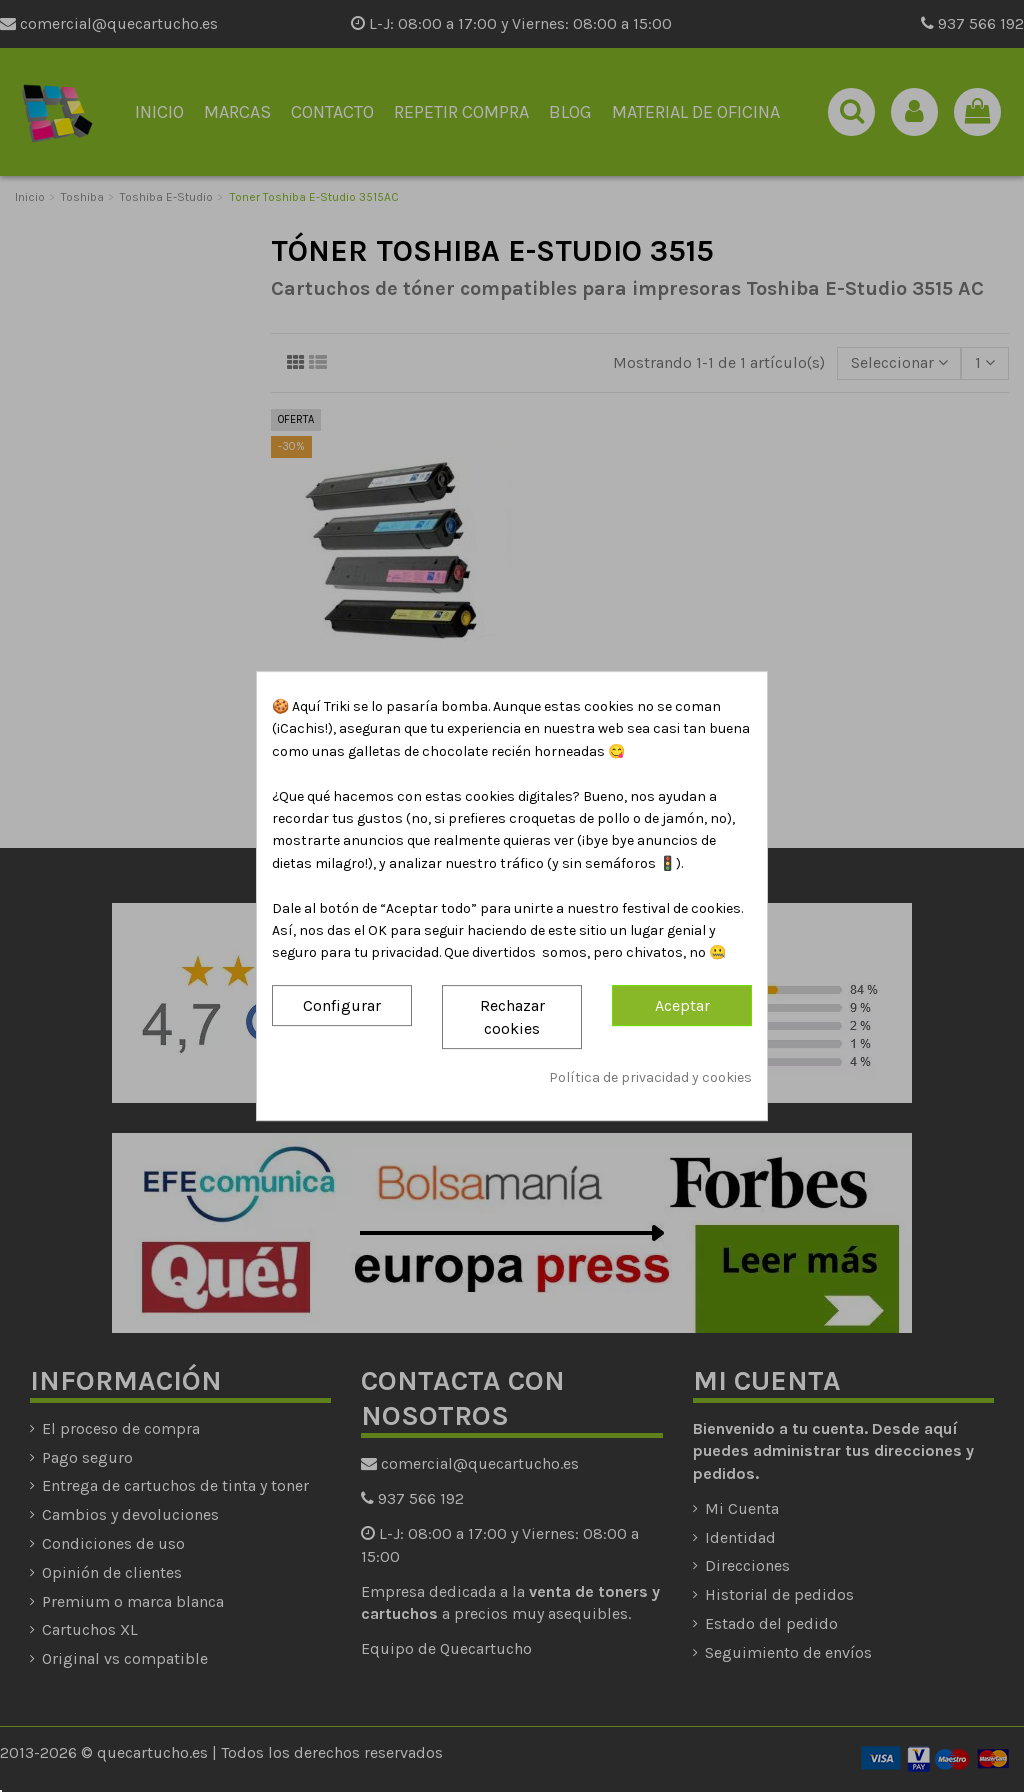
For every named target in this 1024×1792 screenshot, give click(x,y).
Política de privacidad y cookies (650, 1078)
